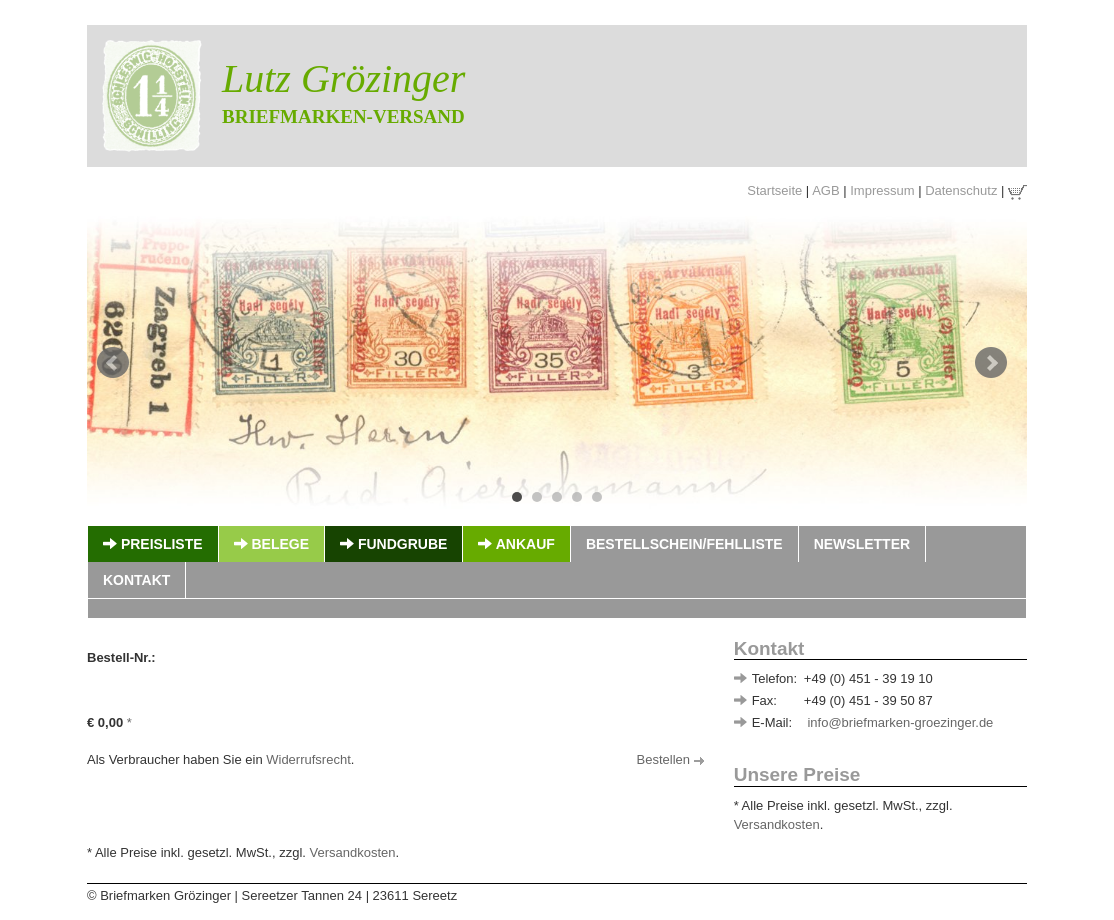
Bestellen (670, 759)
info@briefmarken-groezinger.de (900, 722)
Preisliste (153, 544)
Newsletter (862, 544)
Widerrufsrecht (308, 759)
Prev (113, 363)
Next (991, 363)
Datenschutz (961, 190)
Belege (271, 544)
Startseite (774, 190)
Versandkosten (777, 824)
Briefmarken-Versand (343, 116)
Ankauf (516, 544)
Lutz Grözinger (343, 78)
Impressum (882, 190)
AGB (825, 190)
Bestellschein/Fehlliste (684, 544)
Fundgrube (393, 544)
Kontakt (136, 580)
